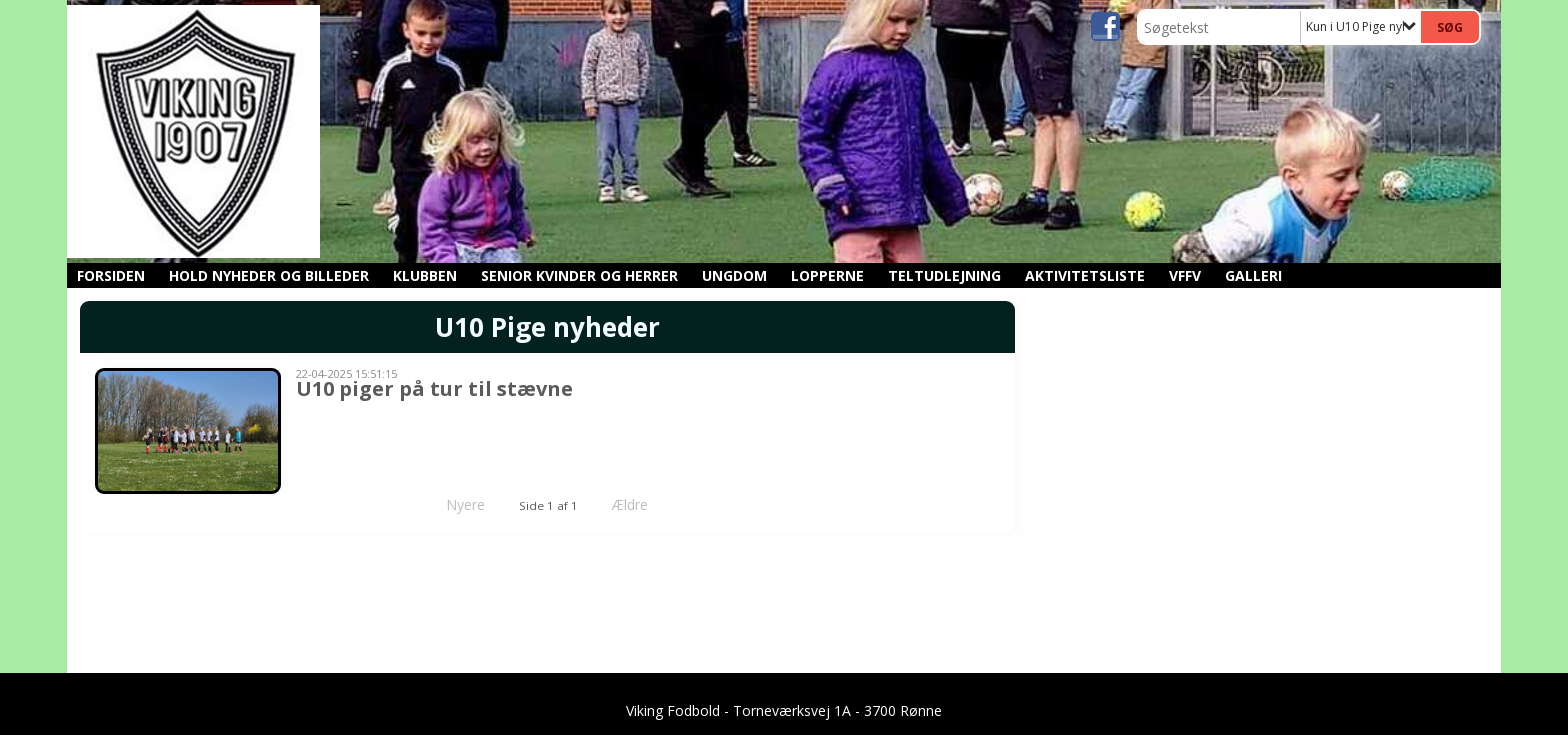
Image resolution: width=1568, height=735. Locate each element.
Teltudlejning (944, 275)
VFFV (1185, 275)
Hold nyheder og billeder (269, 275)
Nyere (453, 504)
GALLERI (1253, 275)
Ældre (644, 504)
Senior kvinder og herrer (579, 275)
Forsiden (111, 275)
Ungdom (734, 275)
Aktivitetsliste (1085, 275)
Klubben (425, 275)
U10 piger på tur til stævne (434, 388)
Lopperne (827, 275)
